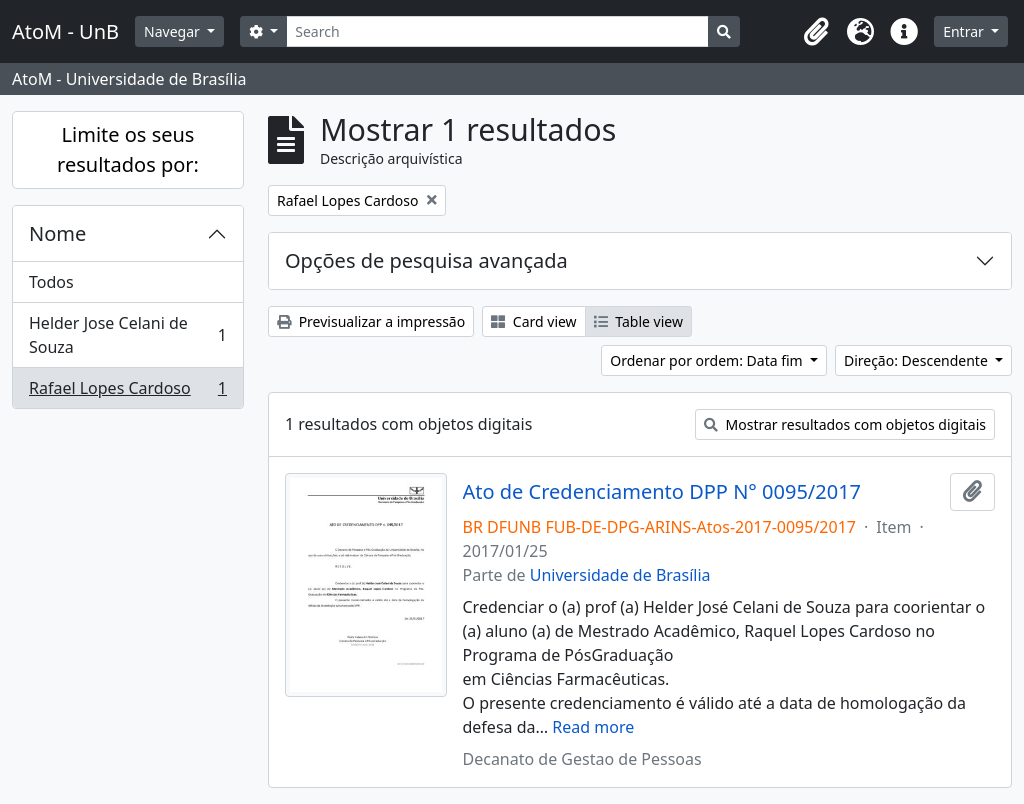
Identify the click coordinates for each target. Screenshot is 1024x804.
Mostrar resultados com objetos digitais (845, 424)
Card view (533, 321)
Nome (57, 233)
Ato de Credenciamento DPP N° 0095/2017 (662, 492)
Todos (51, 282)
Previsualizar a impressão (371, 321)
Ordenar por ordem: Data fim (708, 360)
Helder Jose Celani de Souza (127, 335)
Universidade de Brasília (620, 575)
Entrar (965, 31)
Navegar (173, 31)
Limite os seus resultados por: (128, 149)
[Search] (497, 31)
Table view (638, 321)
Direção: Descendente (918, 360)
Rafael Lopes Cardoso (127, 392)
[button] (816, 32)
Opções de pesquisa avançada (426, 260)
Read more (593, 727)
